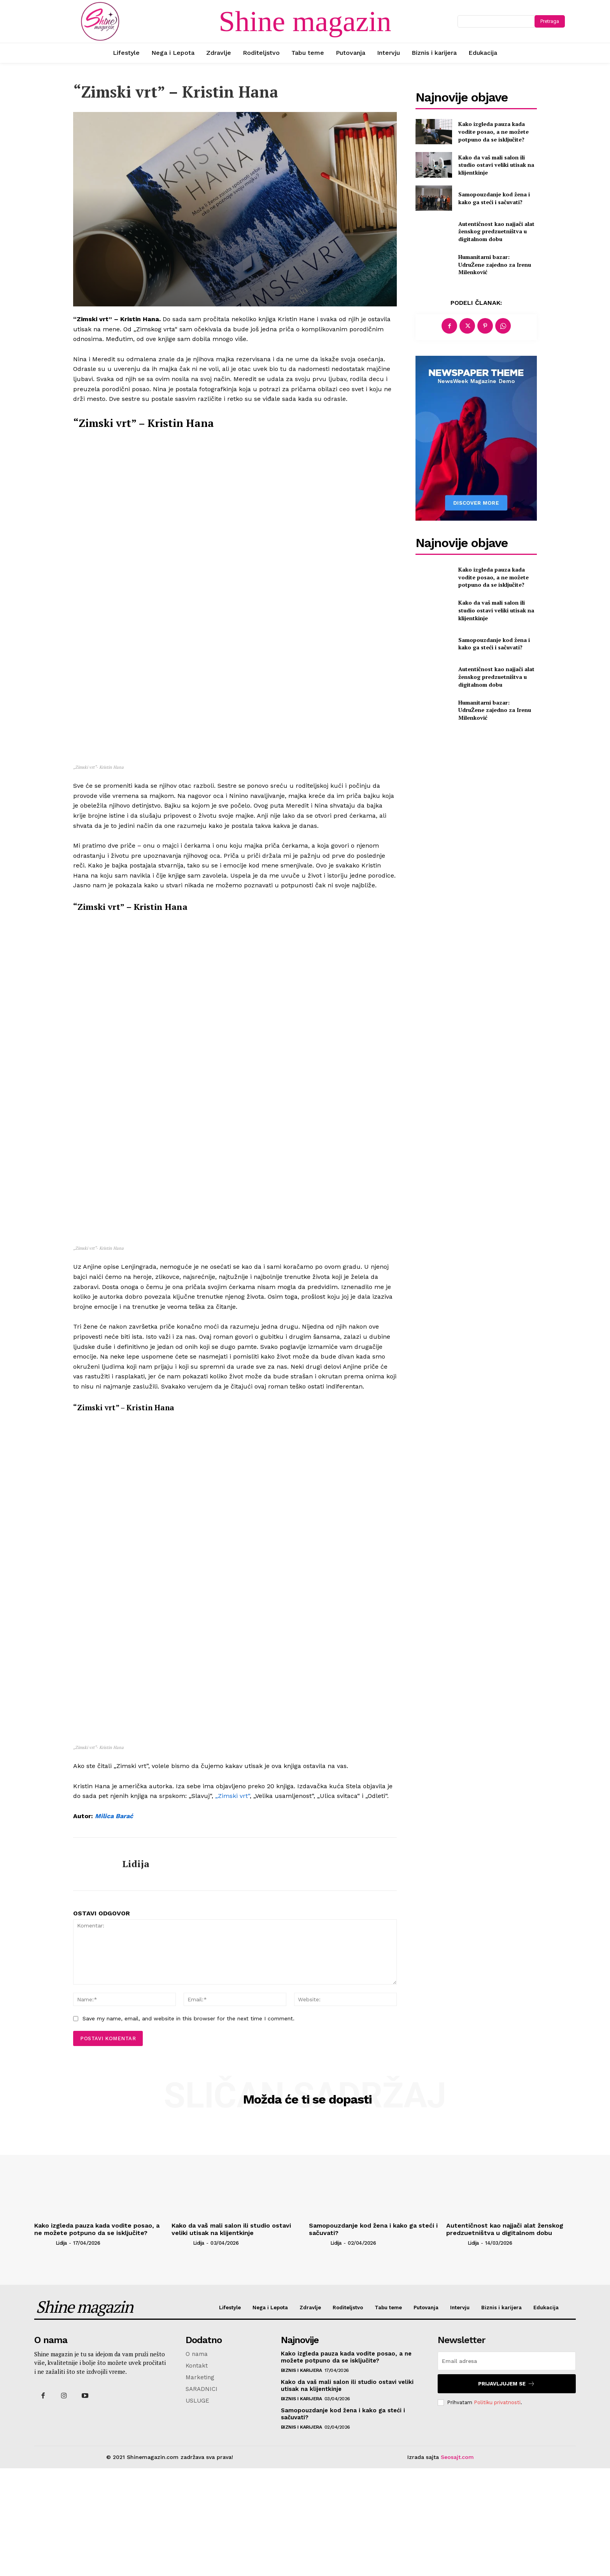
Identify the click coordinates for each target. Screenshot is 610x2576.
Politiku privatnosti (497, 2510)
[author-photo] (44, 2351)
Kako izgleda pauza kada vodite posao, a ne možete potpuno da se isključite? (493, 131)
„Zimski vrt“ (232, 1904)
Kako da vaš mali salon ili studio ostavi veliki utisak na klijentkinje (496, 165)
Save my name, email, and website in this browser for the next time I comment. (188, 2126)
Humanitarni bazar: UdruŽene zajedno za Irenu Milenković (494, 264)
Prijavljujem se (506, 2491)
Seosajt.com (457, 2565)
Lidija (135, 1972)
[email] (507, 2468)
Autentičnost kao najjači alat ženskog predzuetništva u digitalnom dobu (496, 231)
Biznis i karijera (301, 2478)
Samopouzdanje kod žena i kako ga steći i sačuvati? (494, 198)
